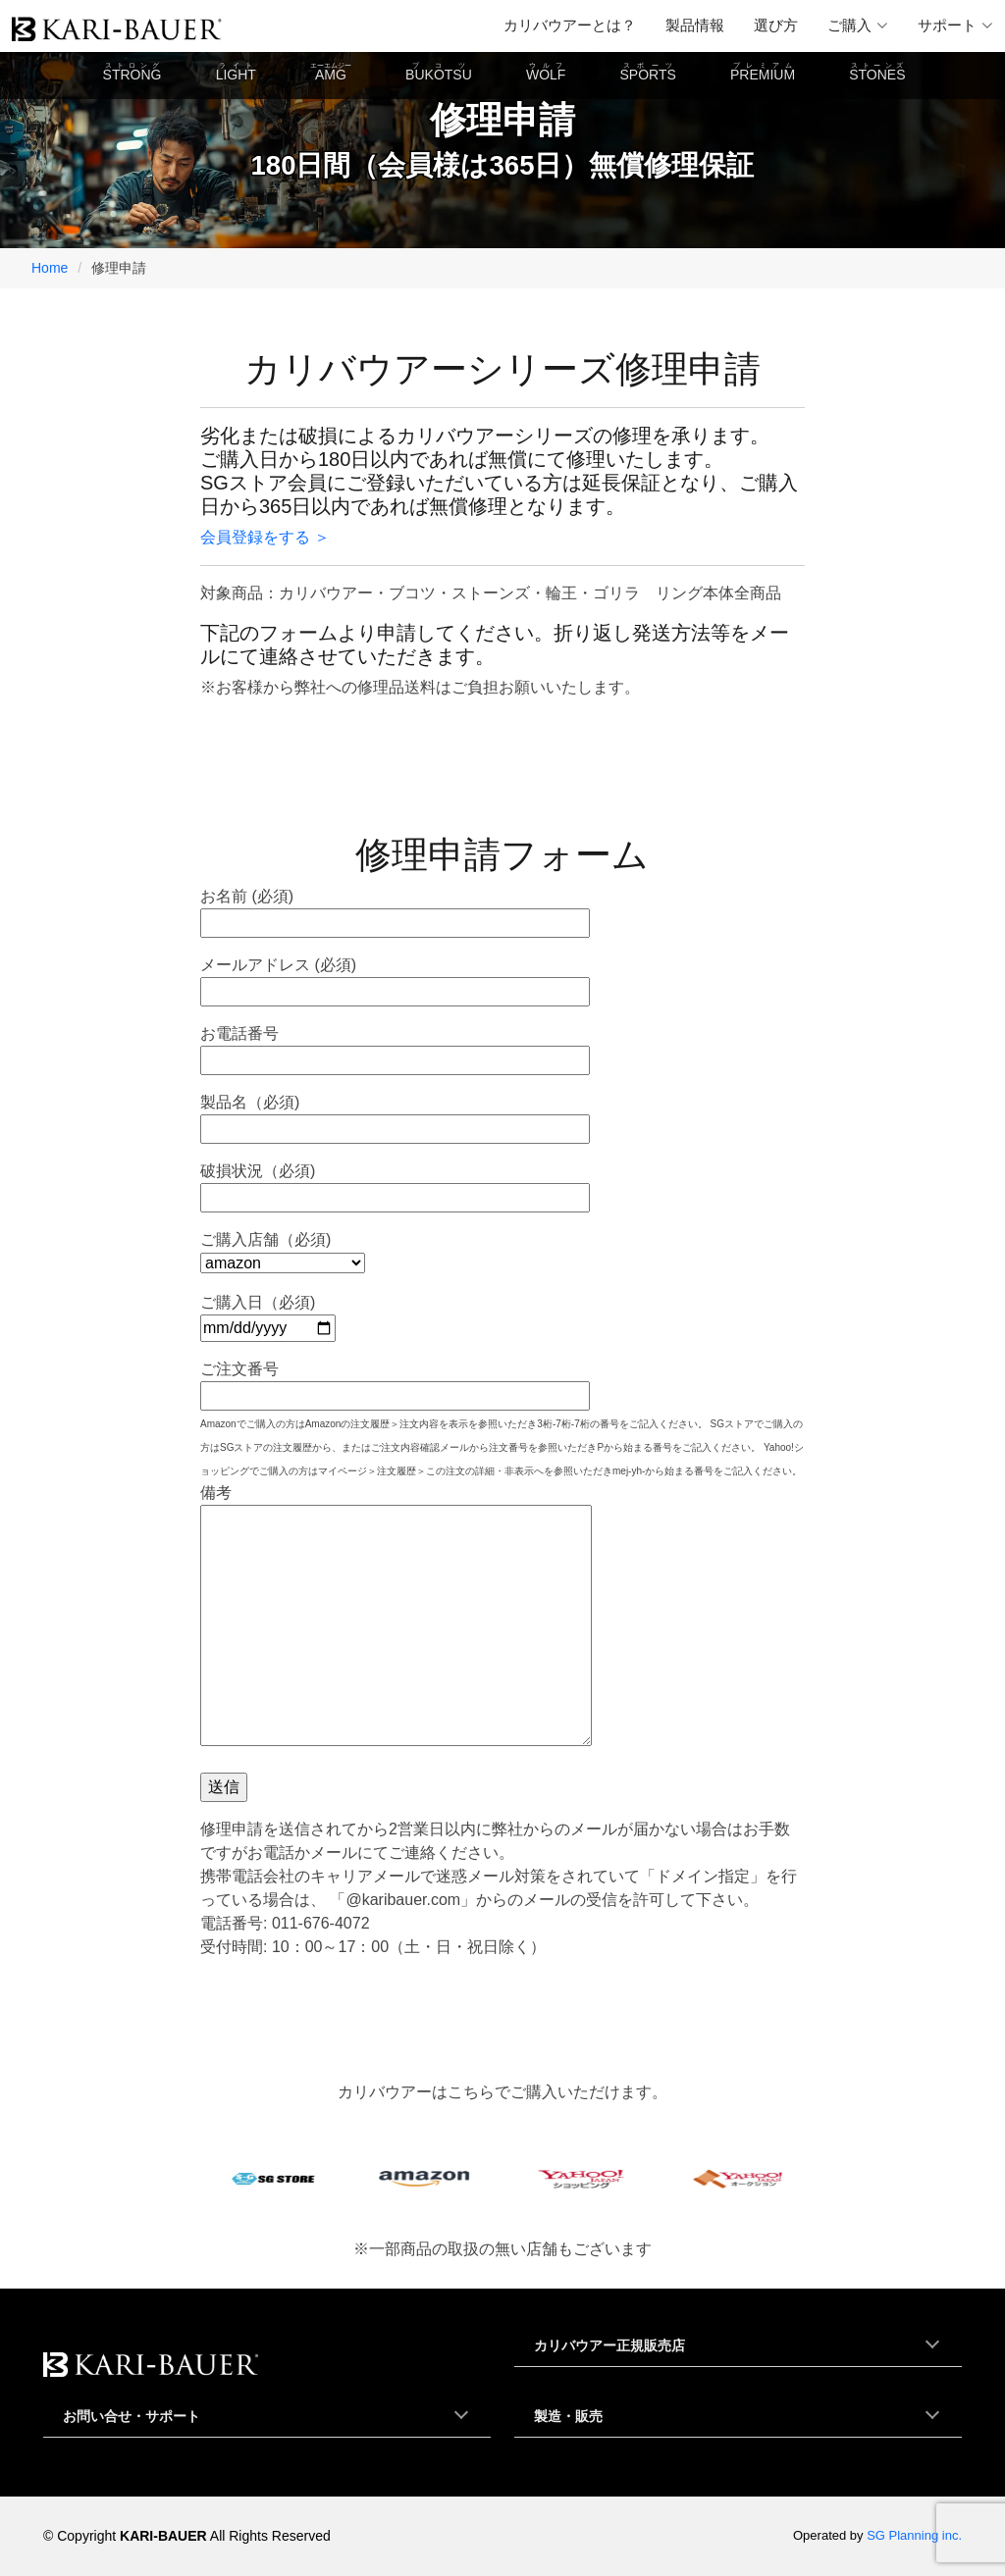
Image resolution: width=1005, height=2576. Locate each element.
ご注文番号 (395, 1382)
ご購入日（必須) (268, 1315)
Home (49, 268)
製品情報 (694, 25)
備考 (396, 1616)
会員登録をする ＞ (265, 537)
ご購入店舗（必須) (282, 1251)
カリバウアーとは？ (569, 25)
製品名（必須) (395, 1115)
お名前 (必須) (395, 909)
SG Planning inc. (914, 2535)
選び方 (776, 25)
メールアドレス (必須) (395, 978)
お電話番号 (395, 1046)
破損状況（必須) (395, 1184)
